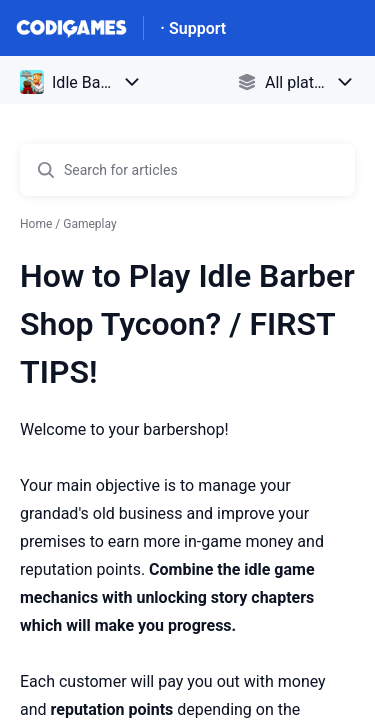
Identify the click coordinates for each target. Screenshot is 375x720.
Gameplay (89, 224)
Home (36, 224)
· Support (193, 28)
